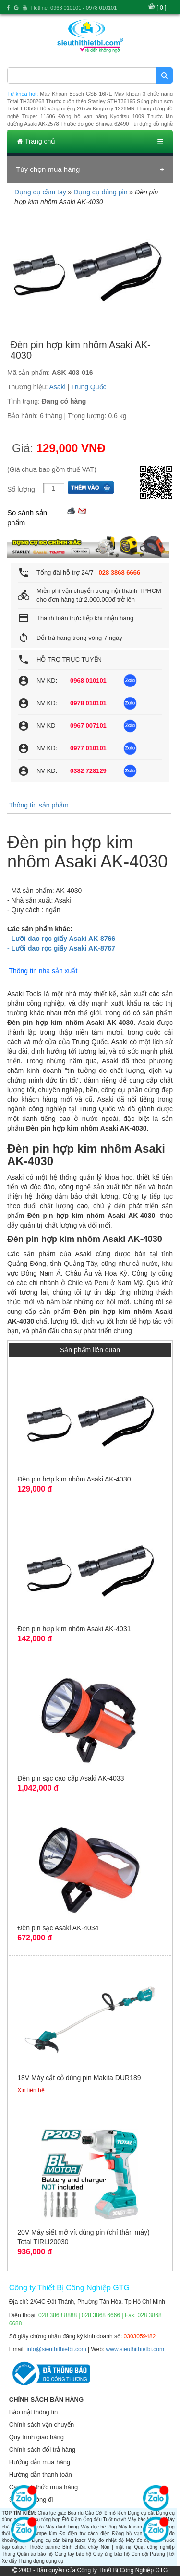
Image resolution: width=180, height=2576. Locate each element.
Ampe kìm (45, 2533)
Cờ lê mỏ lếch (111, 2513)
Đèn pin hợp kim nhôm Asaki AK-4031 (74, 1629)
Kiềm (76, 2519)
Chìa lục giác (52, 2513)
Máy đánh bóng (62, 2526)
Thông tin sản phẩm (38, 805)
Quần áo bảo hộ (35, 2554)
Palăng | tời (162, 2554)
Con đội (139, 2554)
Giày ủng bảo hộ (111, 2554)
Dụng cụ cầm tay (40, 192)
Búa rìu (76, 2513)
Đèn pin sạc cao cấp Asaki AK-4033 (70, 1778)
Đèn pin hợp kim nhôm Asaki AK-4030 (74, 1479)
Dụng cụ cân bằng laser (58, 2540)
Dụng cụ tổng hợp (41, 2519)
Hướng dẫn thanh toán (40, 2474)
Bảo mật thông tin (33, 2412)
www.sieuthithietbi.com (135, 2349)
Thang (8, 2554)
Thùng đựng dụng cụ (40, 2561)
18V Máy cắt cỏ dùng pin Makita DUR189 (79, 2078)
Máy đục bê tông (98, 2526)
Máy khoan (130, 2526)
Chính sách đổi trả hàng (42, 2449)
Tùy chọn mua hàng (48, 169)
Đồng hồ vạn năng (134, 2533)
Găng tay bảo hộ (73, 2554)
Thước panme (44, 2547)
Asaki (57, 387)
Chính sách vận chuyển (41, 2424)
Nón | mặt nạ (116, 2547)
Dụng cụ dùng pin (100, 192)
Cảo (89, 2513)
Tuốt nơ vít (114, 2519)
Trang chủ (36, 141)
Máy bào (136, 2519)
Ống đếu (92, 2519)
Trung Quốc (89, 387)
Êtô (65, 2519)
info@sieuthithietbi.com (56, 2349)
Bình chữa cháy (80, 2547)
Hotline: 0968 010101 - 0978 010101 (74, 8)
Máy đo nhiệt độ (105, 2540)
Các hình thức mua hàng (43, 2487)
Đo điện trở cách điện (84, 2533)
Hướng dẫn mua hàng (39, 2462)
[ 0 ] (161, 7)
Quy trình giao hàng (36, 2437)
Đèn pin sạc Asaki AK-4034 (57, 1928)
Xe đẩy (9, 2561)
